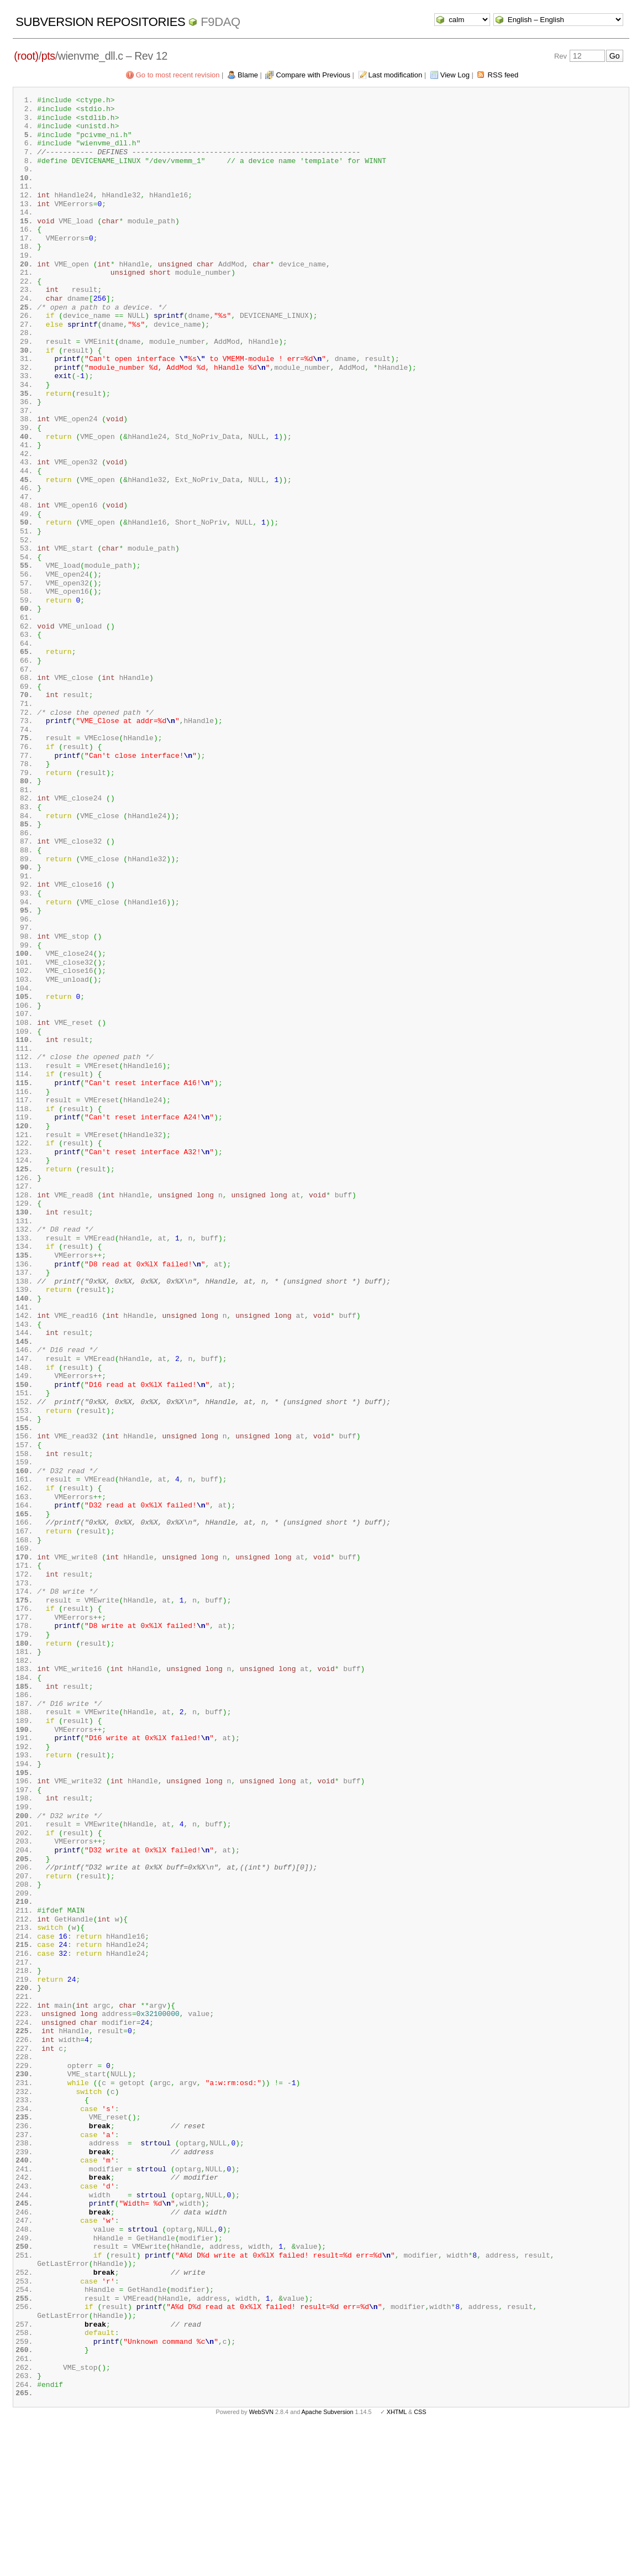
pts (48, 56)
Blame (248, 75)
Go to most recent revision (178, 75)
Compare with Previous (313, 75)
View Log (455, 75)
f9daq (220, 22)
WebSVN (261, 2558)
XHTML (397, 2558)
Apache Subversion (328, 2558)
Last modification (396, 75)
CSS (420, 2558)
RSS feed (503, 75)
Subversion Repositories (100, 22)
